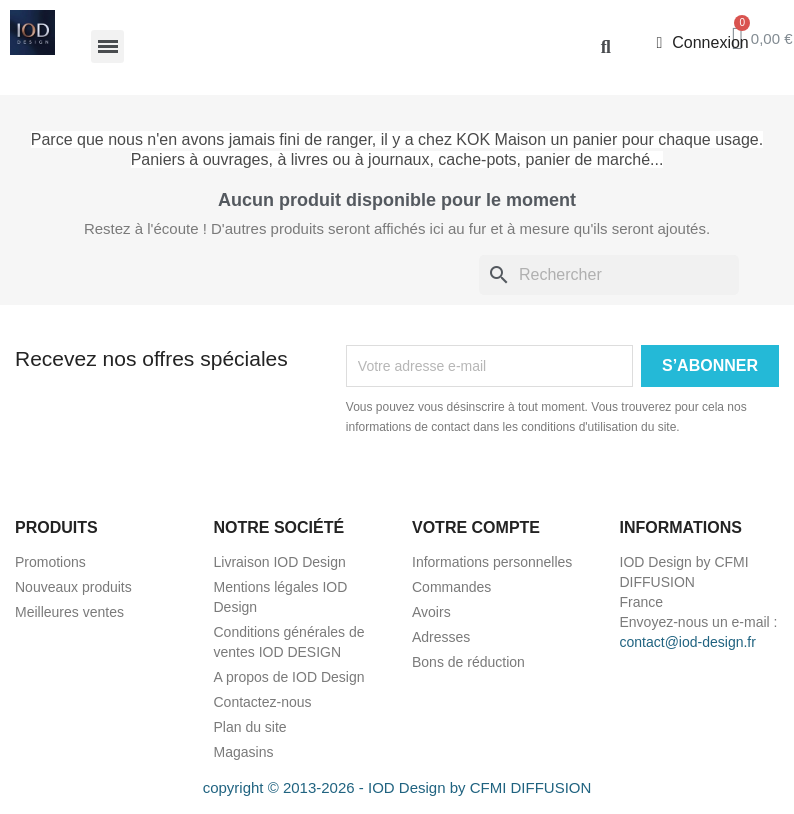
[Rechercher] (609, 275)
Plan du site (250, 727)
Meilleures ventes (69, 612)
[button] (605, 46)
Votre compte (476, 527)
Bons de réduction (468, 662)
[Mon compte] (702, 43)
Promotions (50, 562)
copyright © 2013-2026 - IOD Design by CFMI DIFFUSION (397, 787)
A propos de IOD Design (289, 677)
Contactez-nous (263, 702)
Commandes (451, 587)
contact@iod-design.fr (688, 642)
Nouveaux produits (73, 587)
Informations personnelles (492, 562)
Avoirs (431, 612)
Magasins (244, 752)
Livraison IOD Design (280, 562)
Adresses (441, 637)
